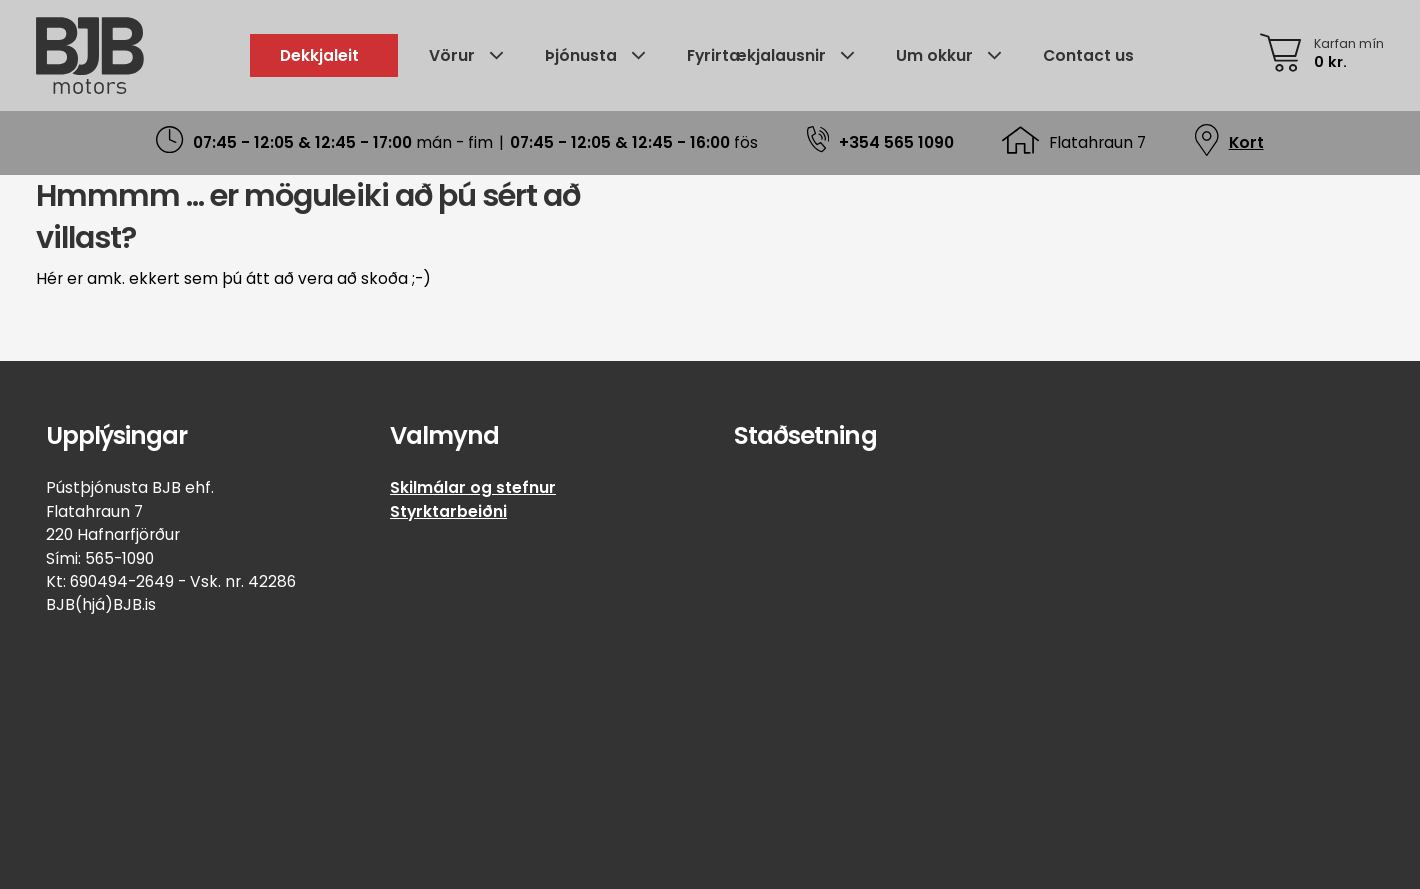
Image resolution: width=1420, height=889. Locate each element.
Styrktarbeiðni (448, 511)
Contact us (1088, 55)
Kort (1246, 142)
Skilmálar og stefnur (473, 487)
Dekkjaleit (319, 55)
